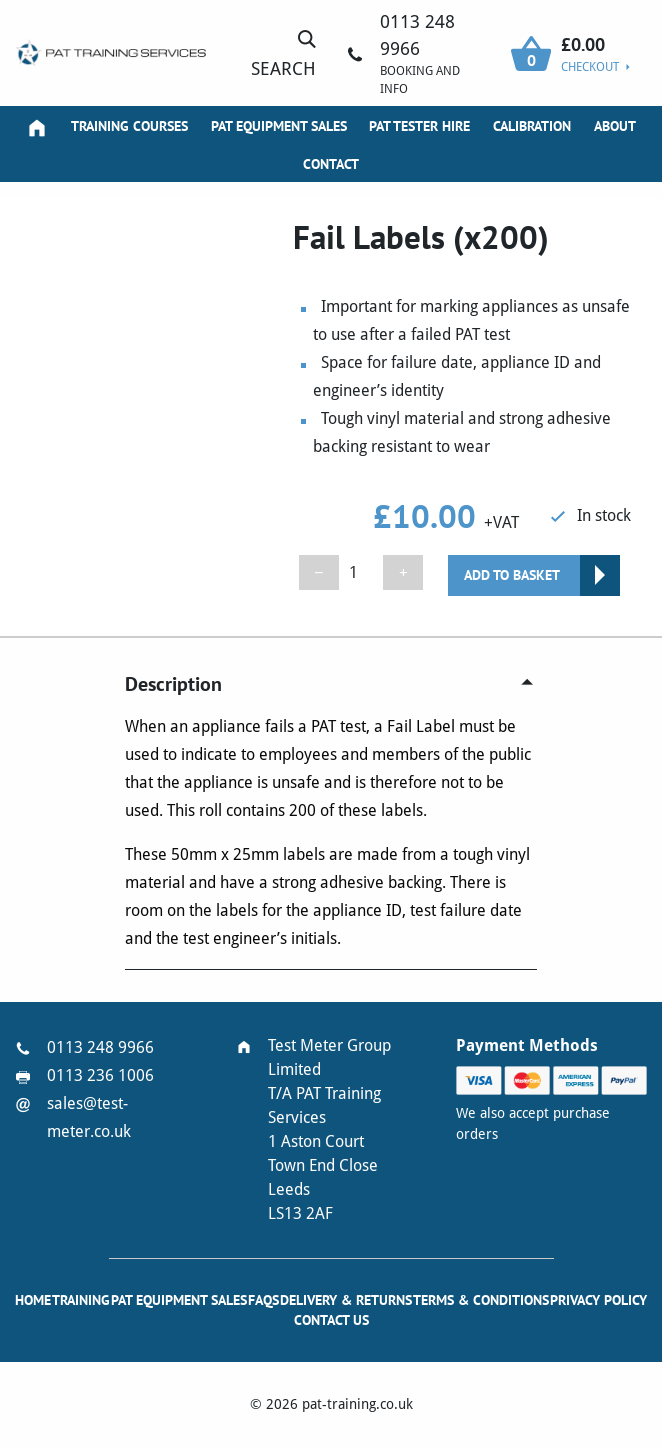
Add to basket (512, 575)
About (615, 126)
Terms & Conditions (481, 1300)
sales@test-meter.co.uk (89, 1117)
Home (33, 1300)
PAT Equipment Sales (279, 126)
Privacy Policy (598, 1300)
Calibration (532, 126)
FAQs (263, 1300)
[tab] (330, 683)
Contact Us (331, 1320)
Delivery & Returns (346, 1300)
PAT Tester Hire (419, 126)
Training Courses (129, 126)
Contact (331, 164)
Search (283, 53)
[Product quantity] (361, 572)
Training (81, 1300)
